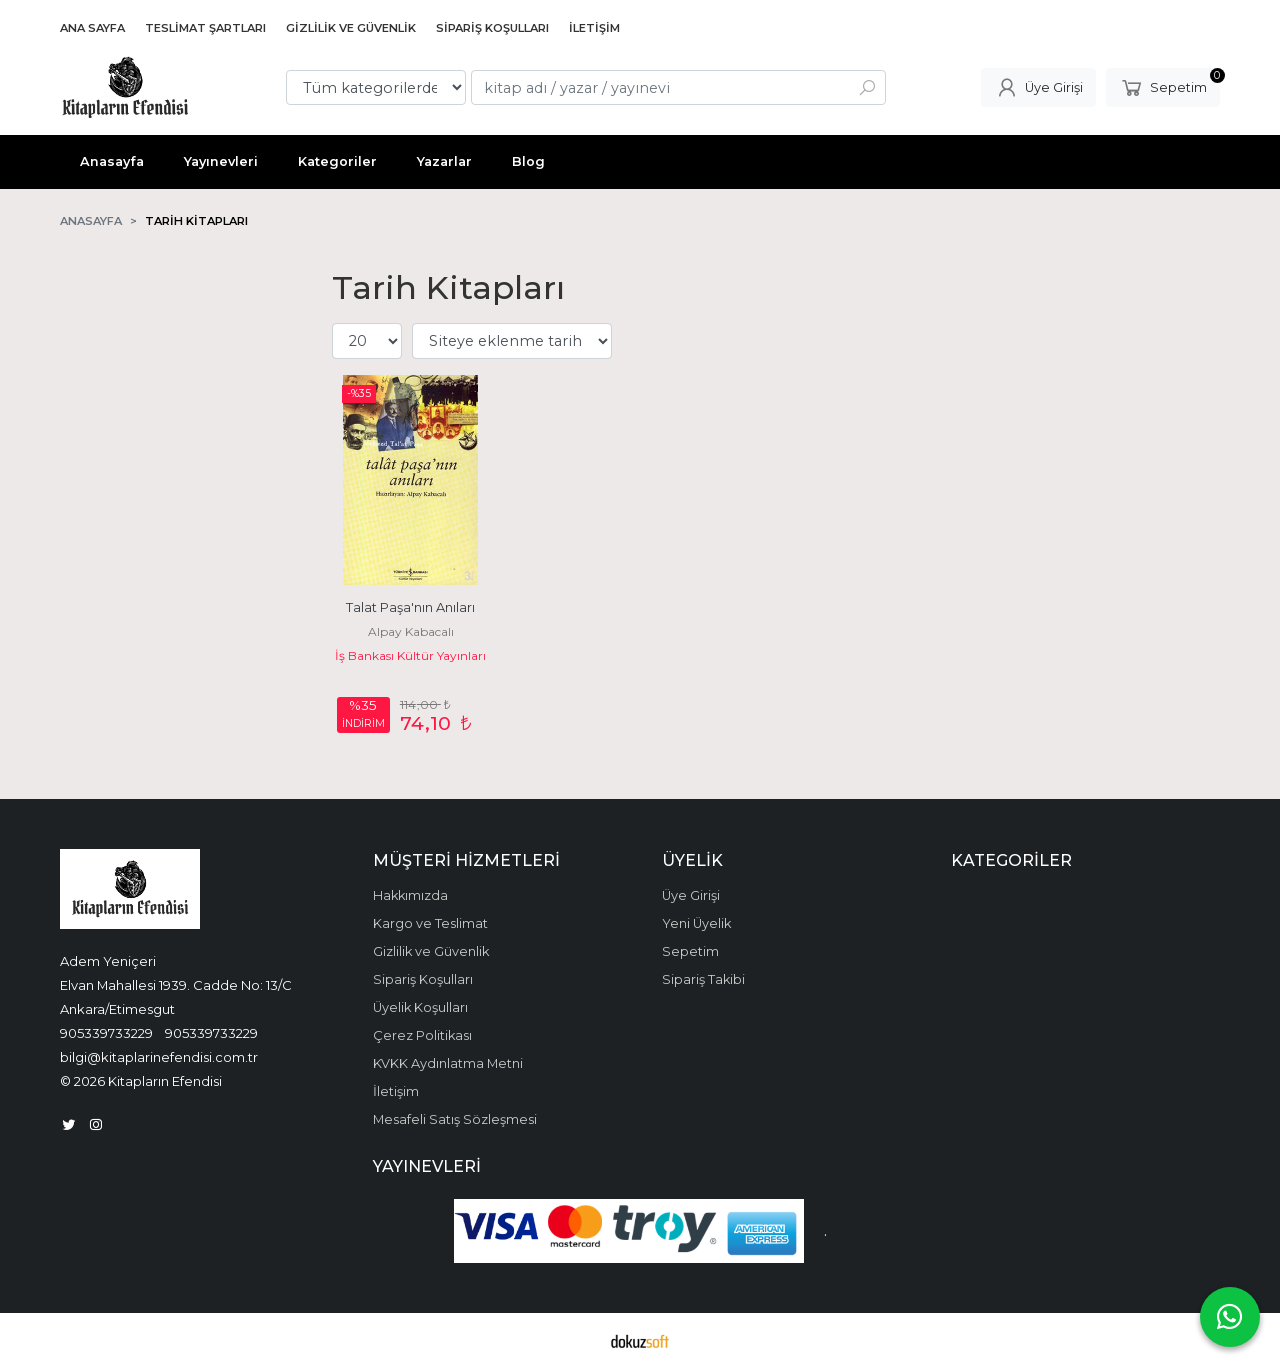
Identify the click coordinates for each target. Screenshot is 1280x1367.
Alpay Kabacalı (411, 631)
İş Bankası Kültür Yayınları (410, 655)
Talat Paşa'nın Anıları (410, 607)
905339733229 (106, 1033)
